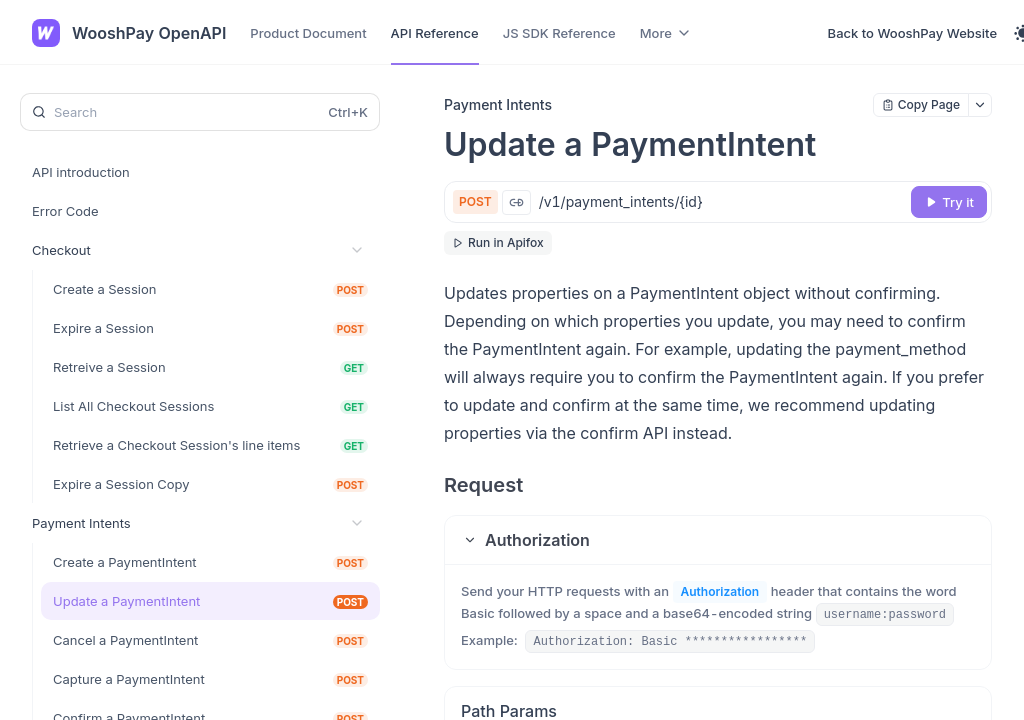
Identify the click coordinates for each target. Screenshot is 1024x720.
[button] (718, 540)
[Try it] (949, 202)
